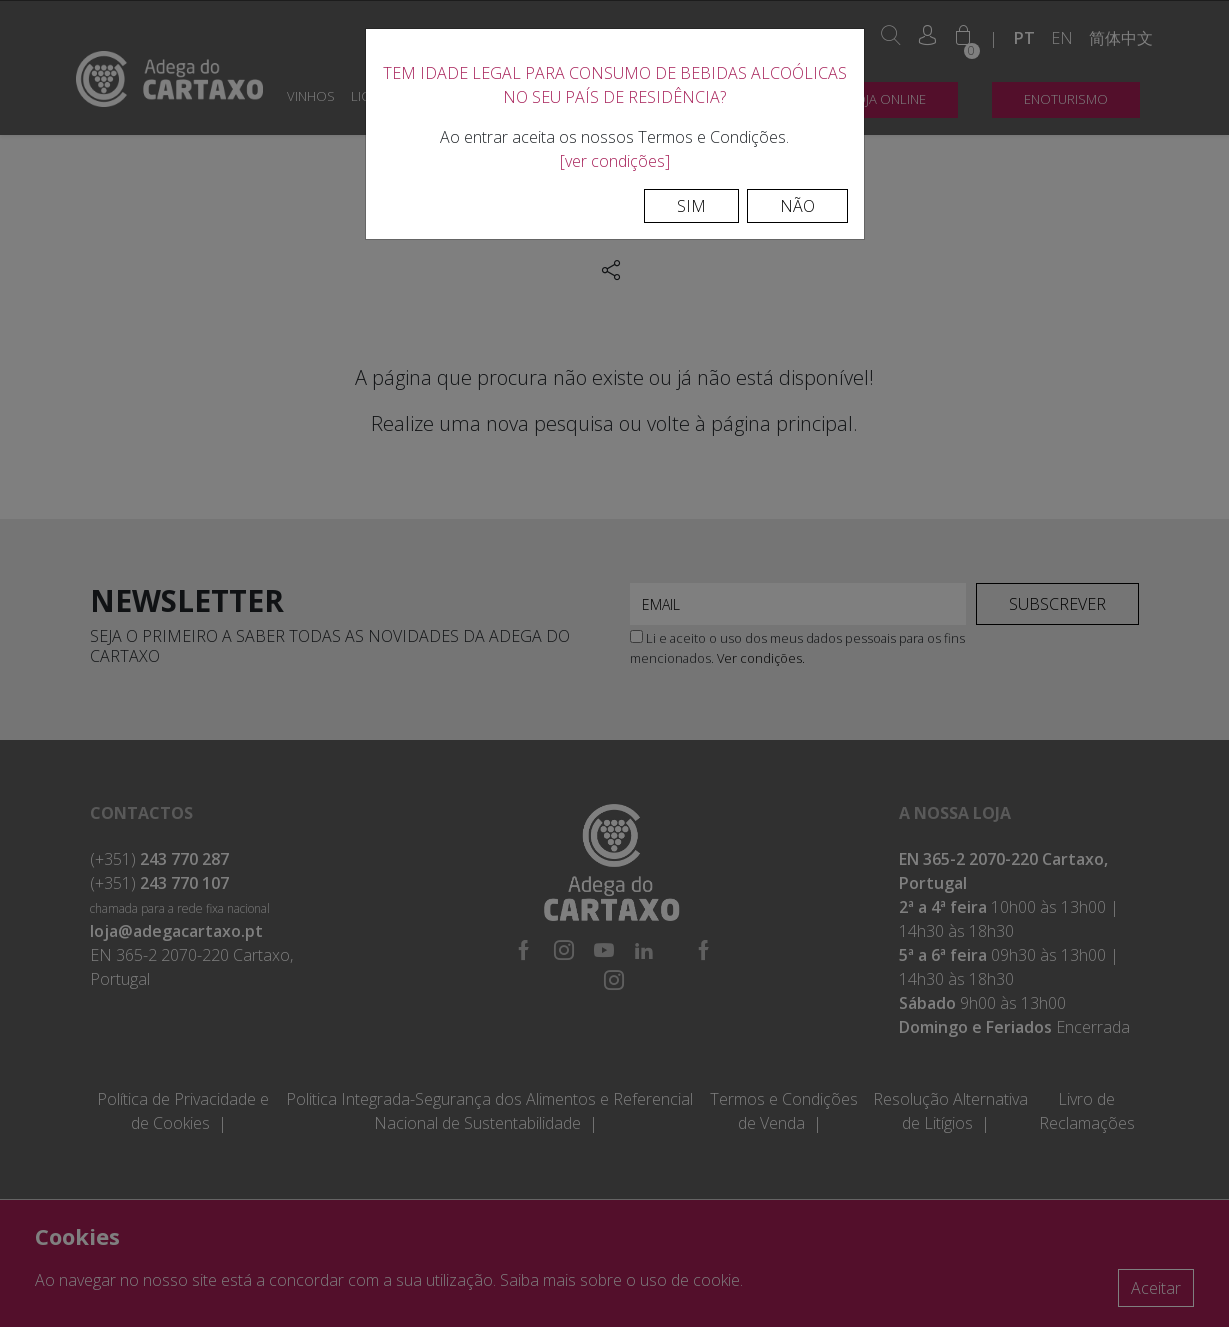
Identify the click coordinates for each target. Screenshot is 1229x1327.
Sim (691, 206)
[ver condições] (615, 161)
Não (797, 206)
